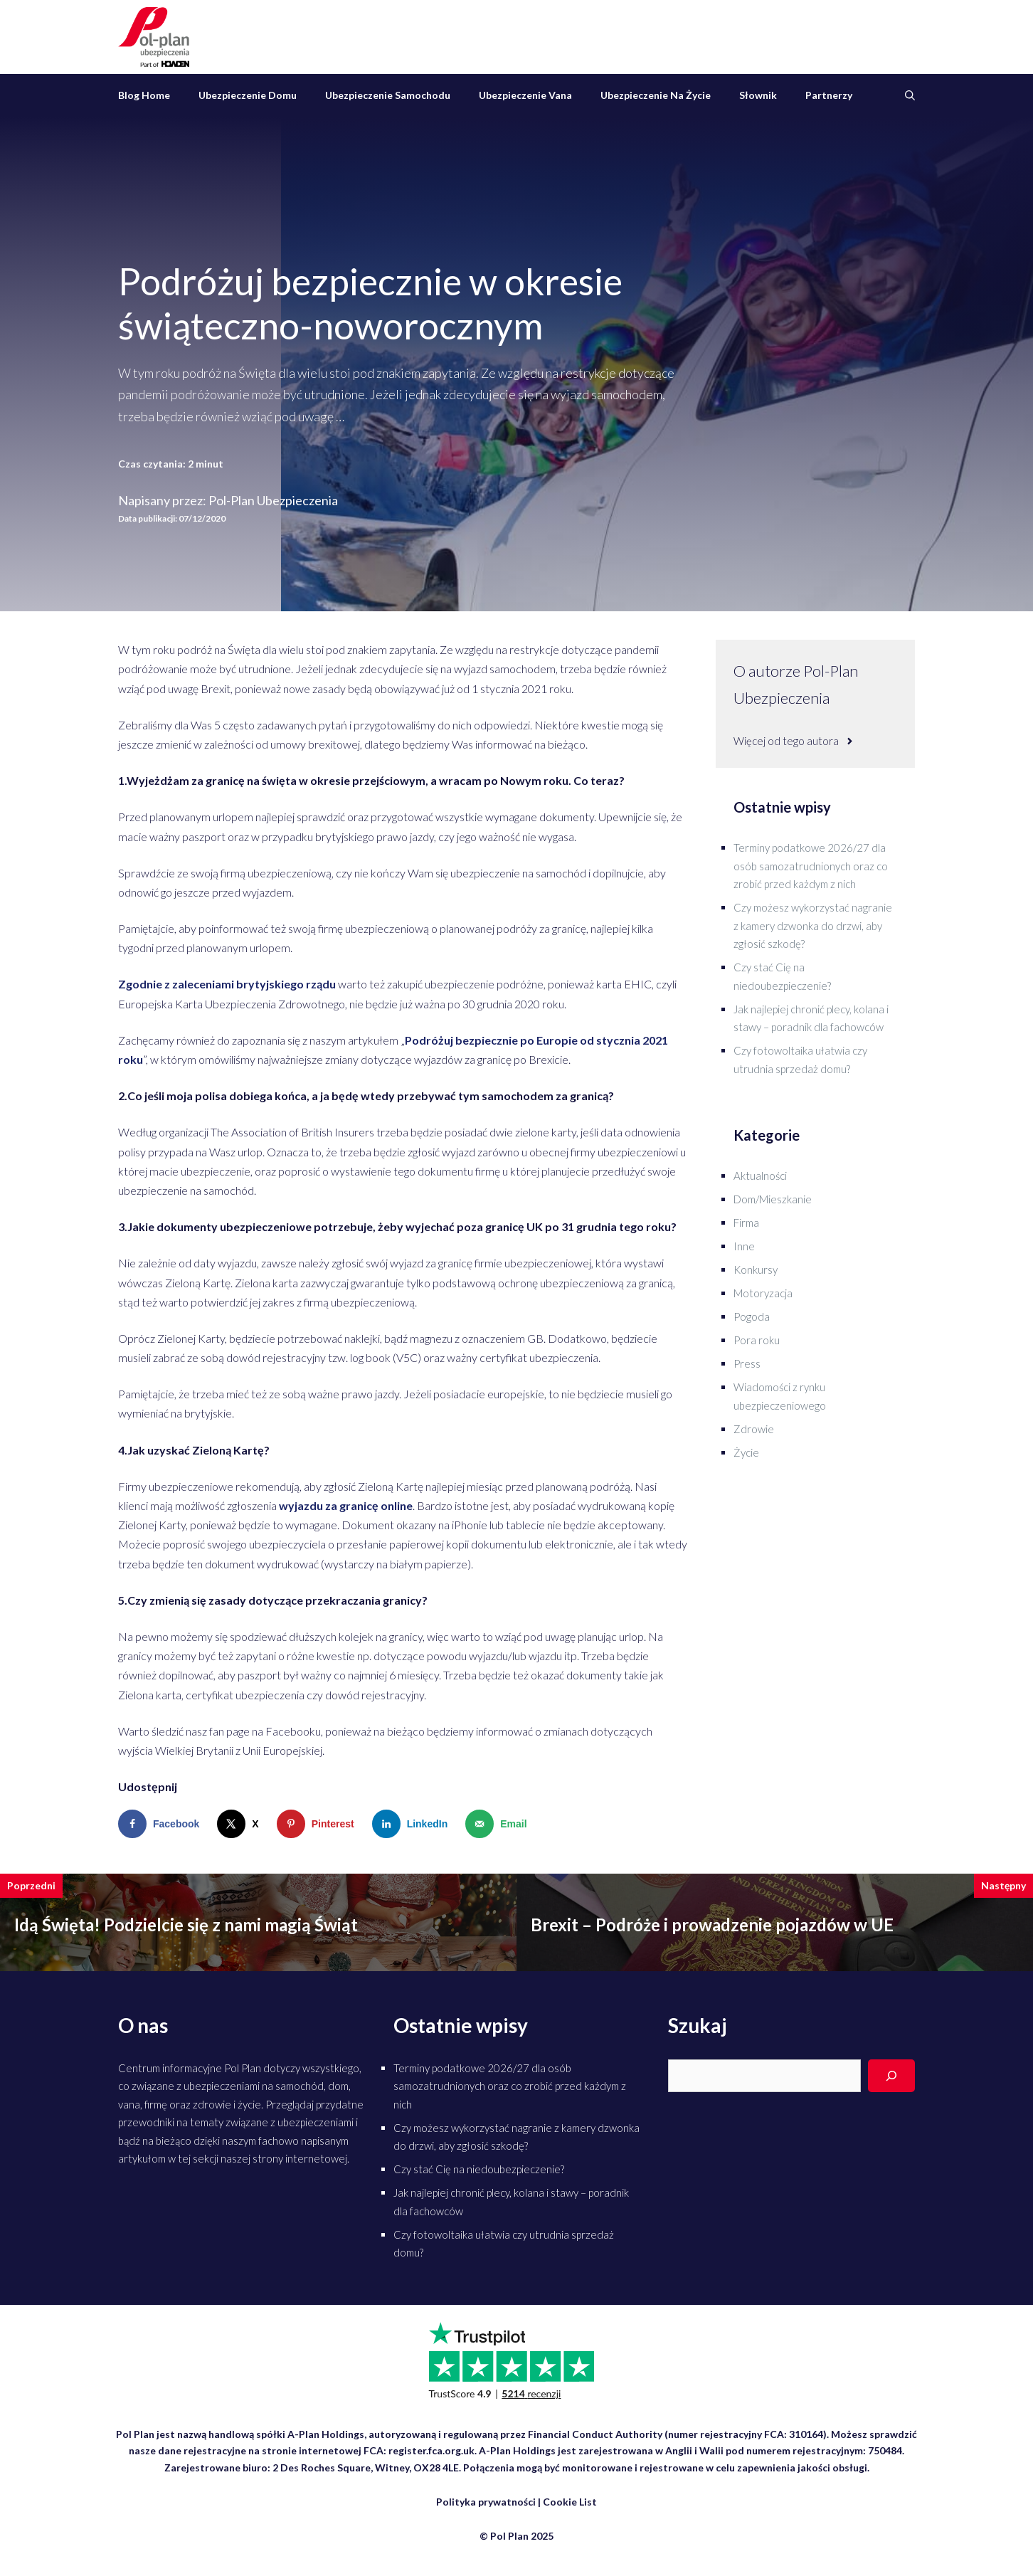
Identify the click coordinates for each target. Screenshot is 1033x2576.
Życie (746, 1452)
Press (747, 1363)
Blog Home (144, 95)
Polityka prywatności (486, 2502)
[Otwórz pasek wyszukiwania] (910, 95)
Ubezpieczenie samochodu (387, 95)
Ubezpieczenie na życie (655, 95)
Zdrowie (753, 1428)
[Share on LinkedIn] (413, 1824)
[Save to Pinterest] (319, 1824)
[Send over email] (499, 1824)
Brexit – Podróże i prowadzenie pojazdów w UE (712, 1924)
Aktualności (760, 1175)
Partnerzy (828, 95)
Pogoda (751, 1316)
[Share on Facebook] (162, 1824)
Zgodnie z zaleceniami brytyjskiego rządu (227, 984)
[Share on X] (241, 1824)
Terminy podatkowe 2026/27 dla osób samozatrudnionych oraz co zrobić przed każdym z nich (810, 865)
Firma (746, 1222)
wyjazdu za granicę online (346, 1505)
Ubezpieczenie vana (525, 95)
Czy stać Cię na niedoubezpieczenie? (478, 2169)
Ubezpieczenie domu (247, 95)
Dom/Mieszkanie (772, 1199)
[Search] (891, 2075)
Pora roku (756, 1340)
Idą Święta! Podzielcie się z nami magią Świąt (186, 1924)
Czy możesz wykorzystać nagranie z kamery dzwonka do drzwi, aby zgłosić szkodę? (812, 925)
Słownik (758, 95)
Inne (744, 1246)
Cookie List (570, 2502)
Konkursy (755, 1269)
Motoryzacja (763, 1293)
